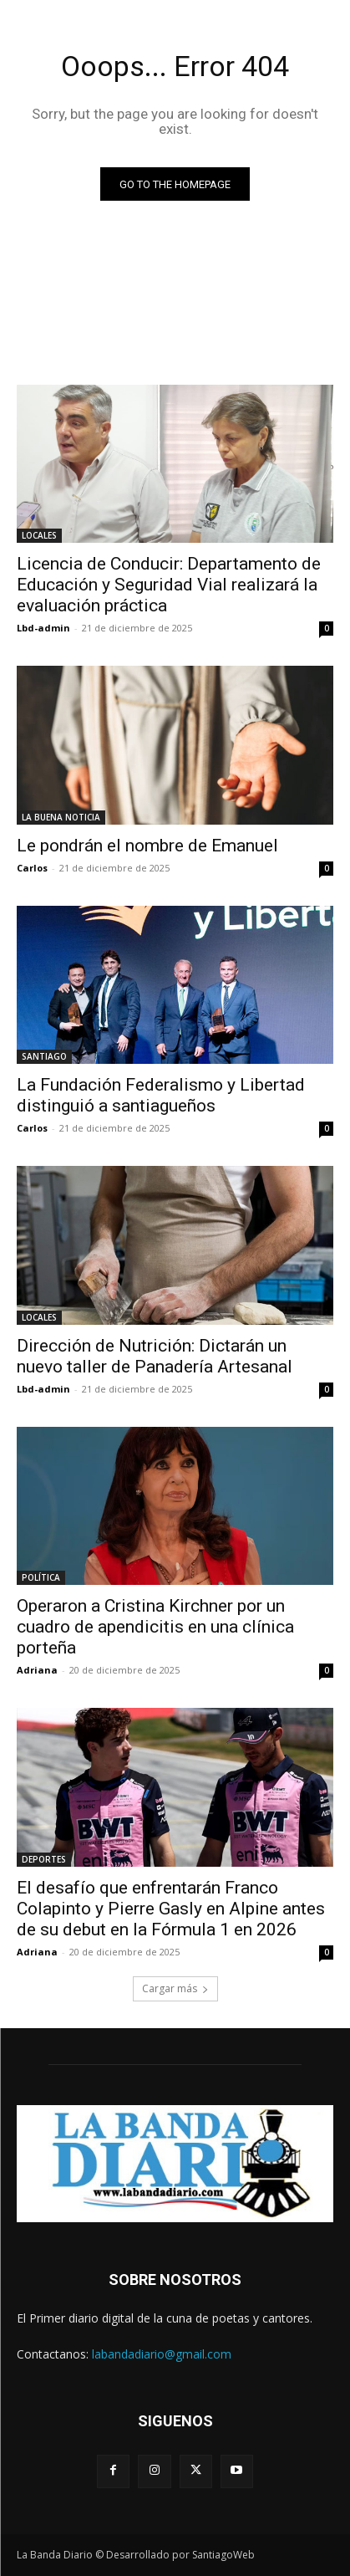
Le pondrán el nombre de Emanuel (147, 846)
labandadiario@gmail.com (161, 2354)
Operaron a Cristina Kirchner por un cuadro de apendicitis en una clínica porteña (155, 1627)
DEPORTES (44, 1859)
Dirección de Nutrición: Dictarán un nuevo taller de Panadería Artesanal (154, 1356)
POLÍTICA (41, 1577)
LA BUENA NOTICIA (61, 817)
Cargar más (175, 1988)
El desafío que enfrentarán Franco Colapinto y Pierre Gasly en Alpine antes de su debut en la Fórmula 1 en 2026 (171, 1909)
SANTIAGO (44, 1056)
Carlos (32, 867)
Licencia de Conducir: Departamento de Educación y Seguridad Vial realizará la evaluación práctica (169, 585)
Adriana (37, 1670)
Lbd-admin (43, 627)
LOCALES (39, 535)
